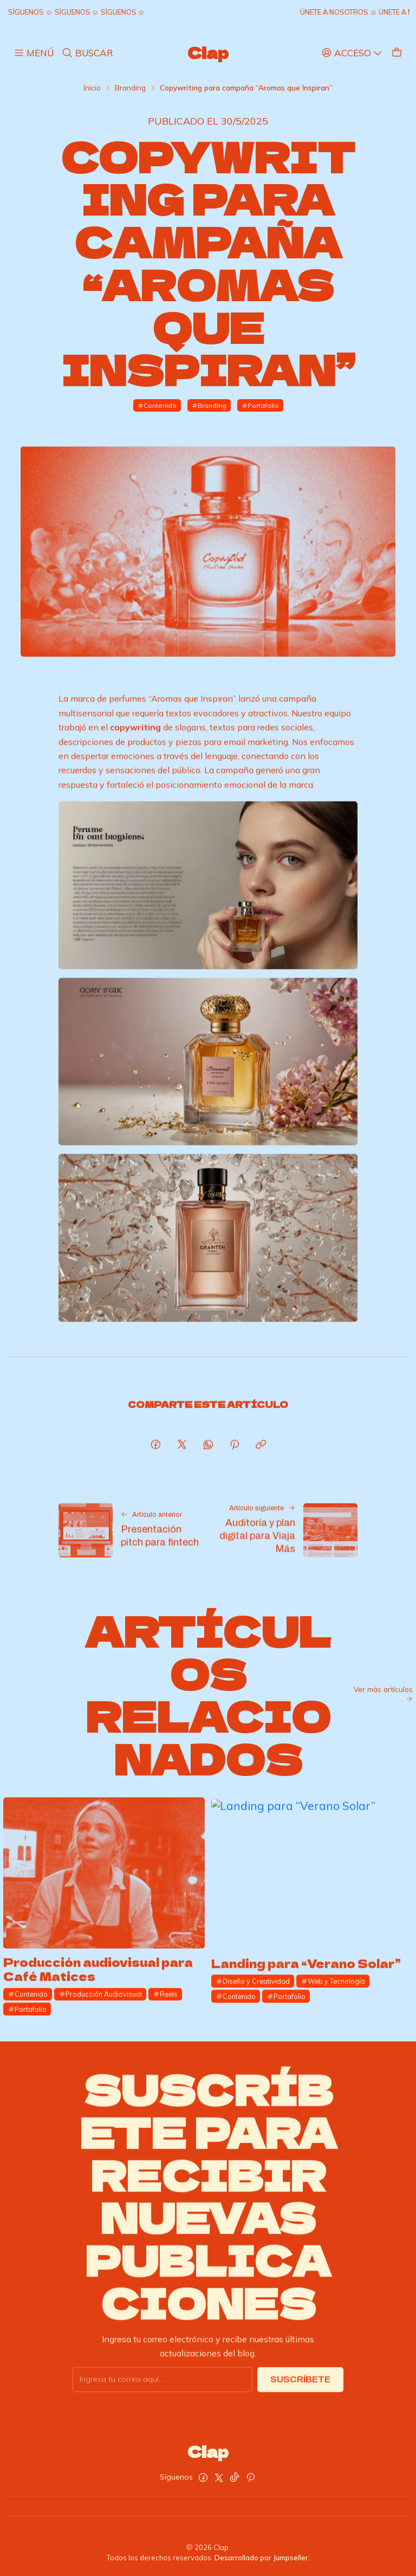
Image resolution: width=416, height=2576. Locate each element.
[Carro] (397, 52)
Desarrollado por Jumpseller (261, 2557)
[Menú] (33, 52)
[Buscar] (87, 52)
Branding (130, 88)
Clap (208, 52)
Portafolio (260, 405)
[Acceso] (352, 52)
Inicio (92, 88)
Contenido (157, 405)
